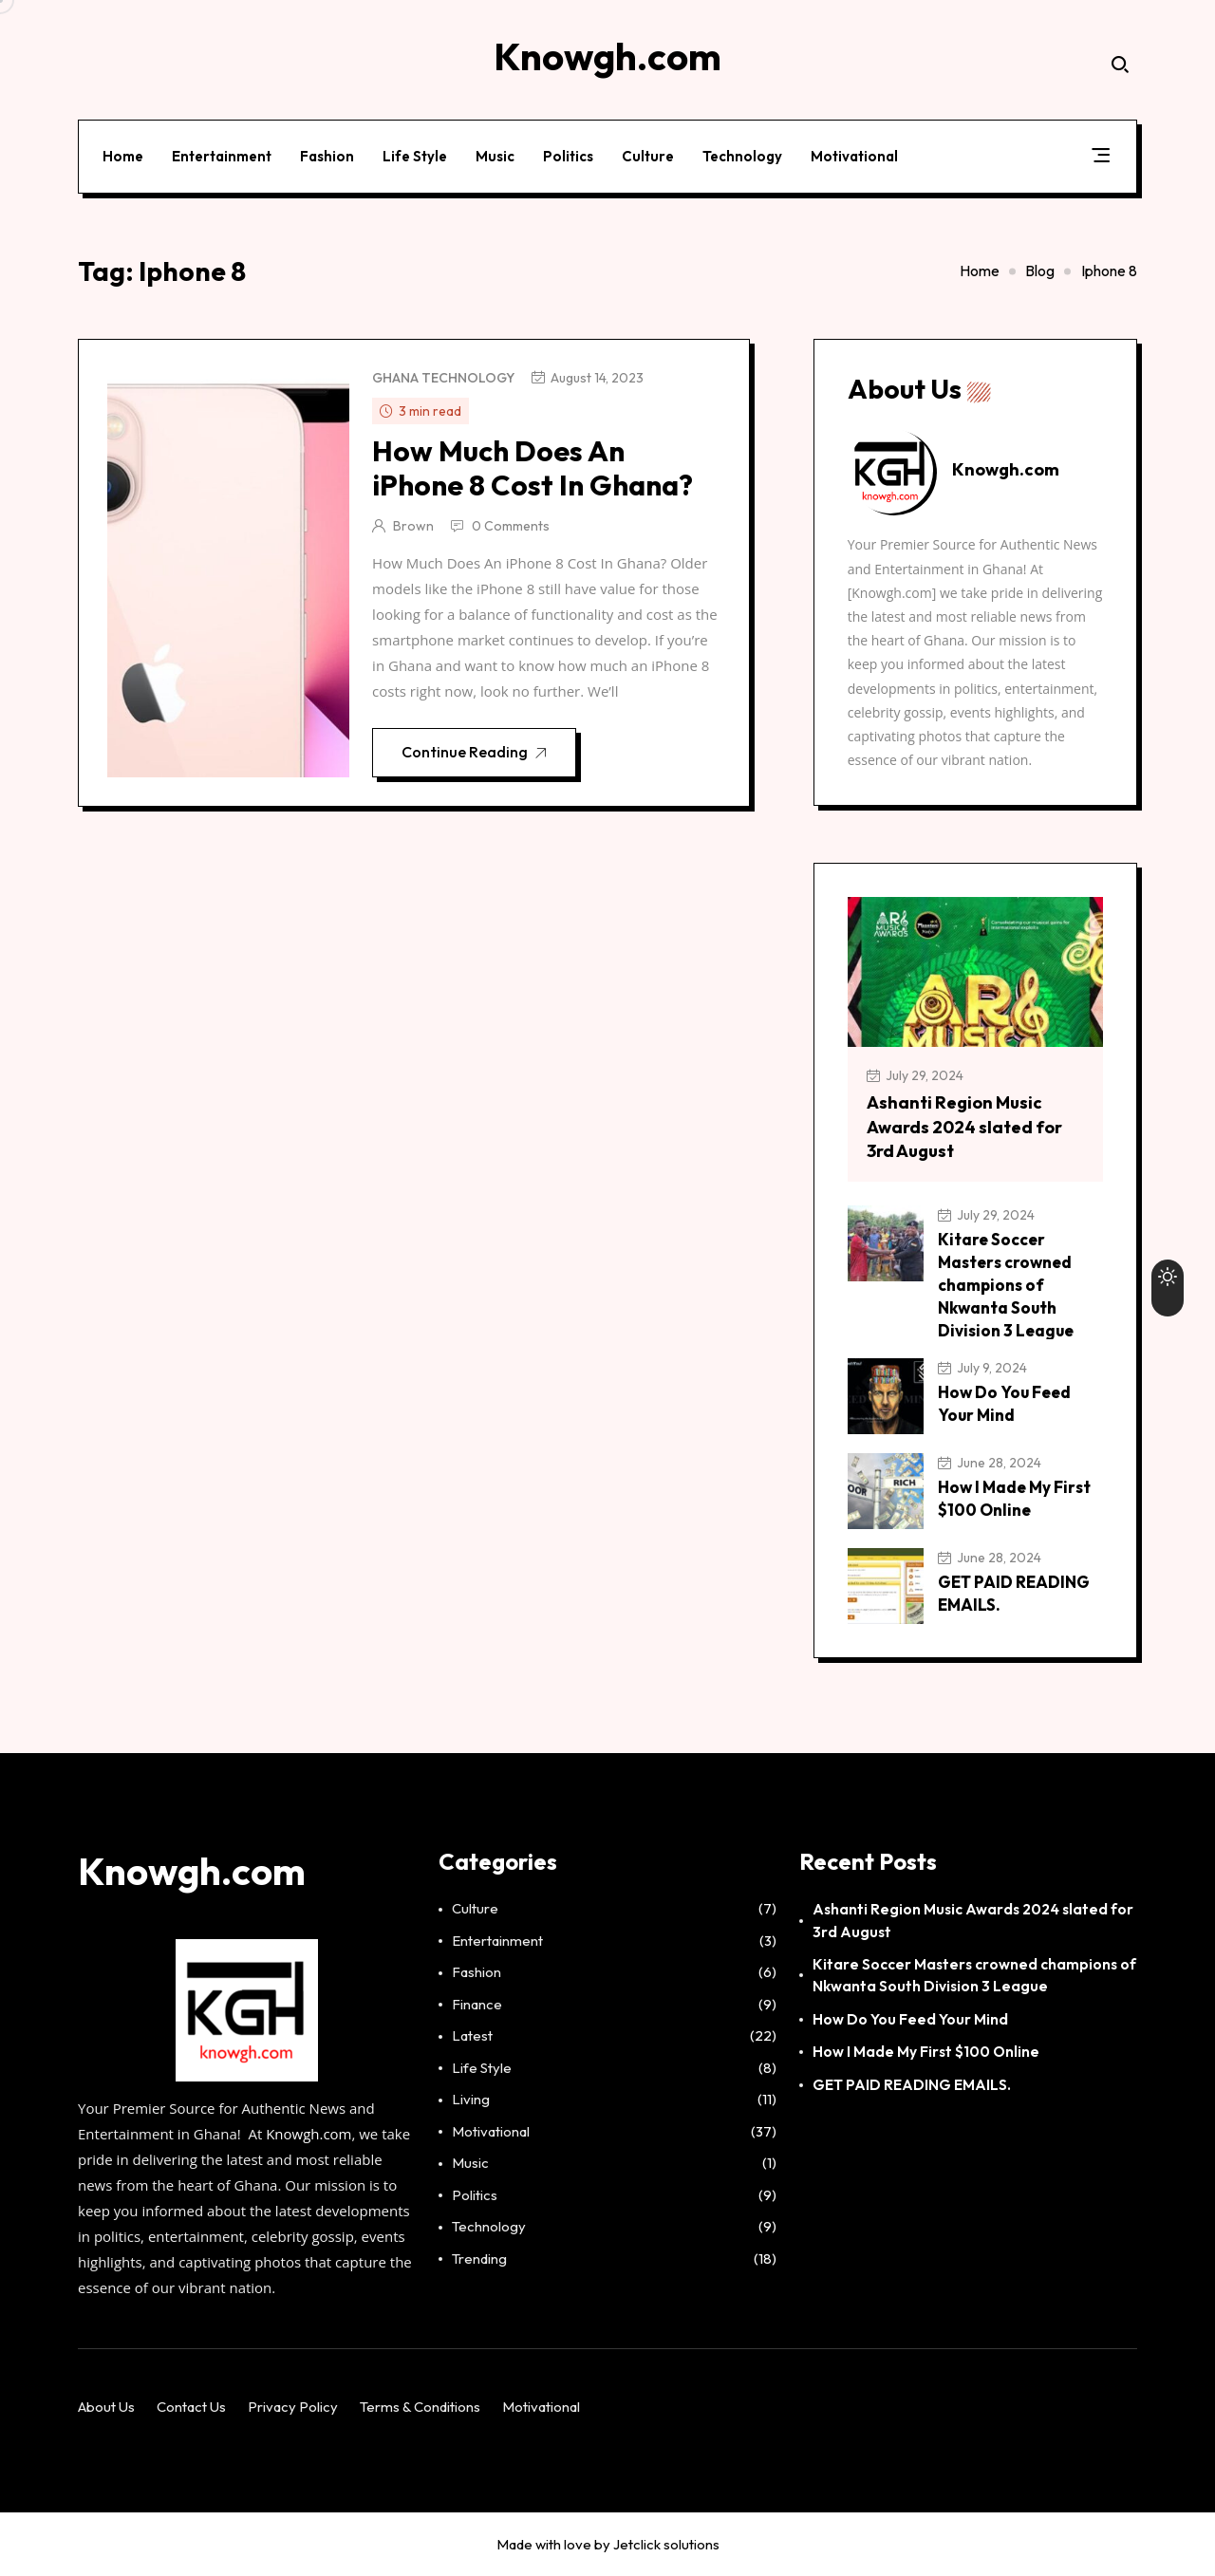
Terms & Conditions (420, 2407)
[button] (1100, 158)
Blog (1040, 270)
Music (495, 155)
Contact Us (191, 2407)
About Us (106, 2407)
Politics (568, 155)
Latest (472, 2036)
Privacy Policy (293, 2407)
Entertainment (221, 155)
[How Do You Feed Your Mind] (886, 1396)
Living (471, 2100)
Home (123, 155)
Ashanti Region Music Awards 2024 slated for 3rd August (964, 1126)
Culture (648, 155)
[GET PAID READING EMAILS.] (886, 1586)
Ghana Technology (443, 377)
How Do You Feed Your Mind (910, 2018)
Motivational (854, 155)
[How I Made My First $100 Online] (886, 1491)
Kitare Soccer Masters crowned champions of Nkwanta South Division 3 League (1006, 1284)
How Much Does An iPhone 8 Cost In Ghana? (532, 468)
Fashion (327, 155)
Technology (742, 155)
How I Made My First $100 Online (926, 2052)
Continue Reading (475, 753)
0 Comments (511, 525)
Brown (413, 525)
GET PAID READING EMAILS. (912, 2084)
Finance (477, 2004)
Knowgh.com (308, 2133)
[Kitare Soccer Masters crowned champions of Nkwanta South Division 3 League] (886, 1243)
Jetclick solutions (666, 2544)
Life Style (415, 155)
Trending (479, 2258)
